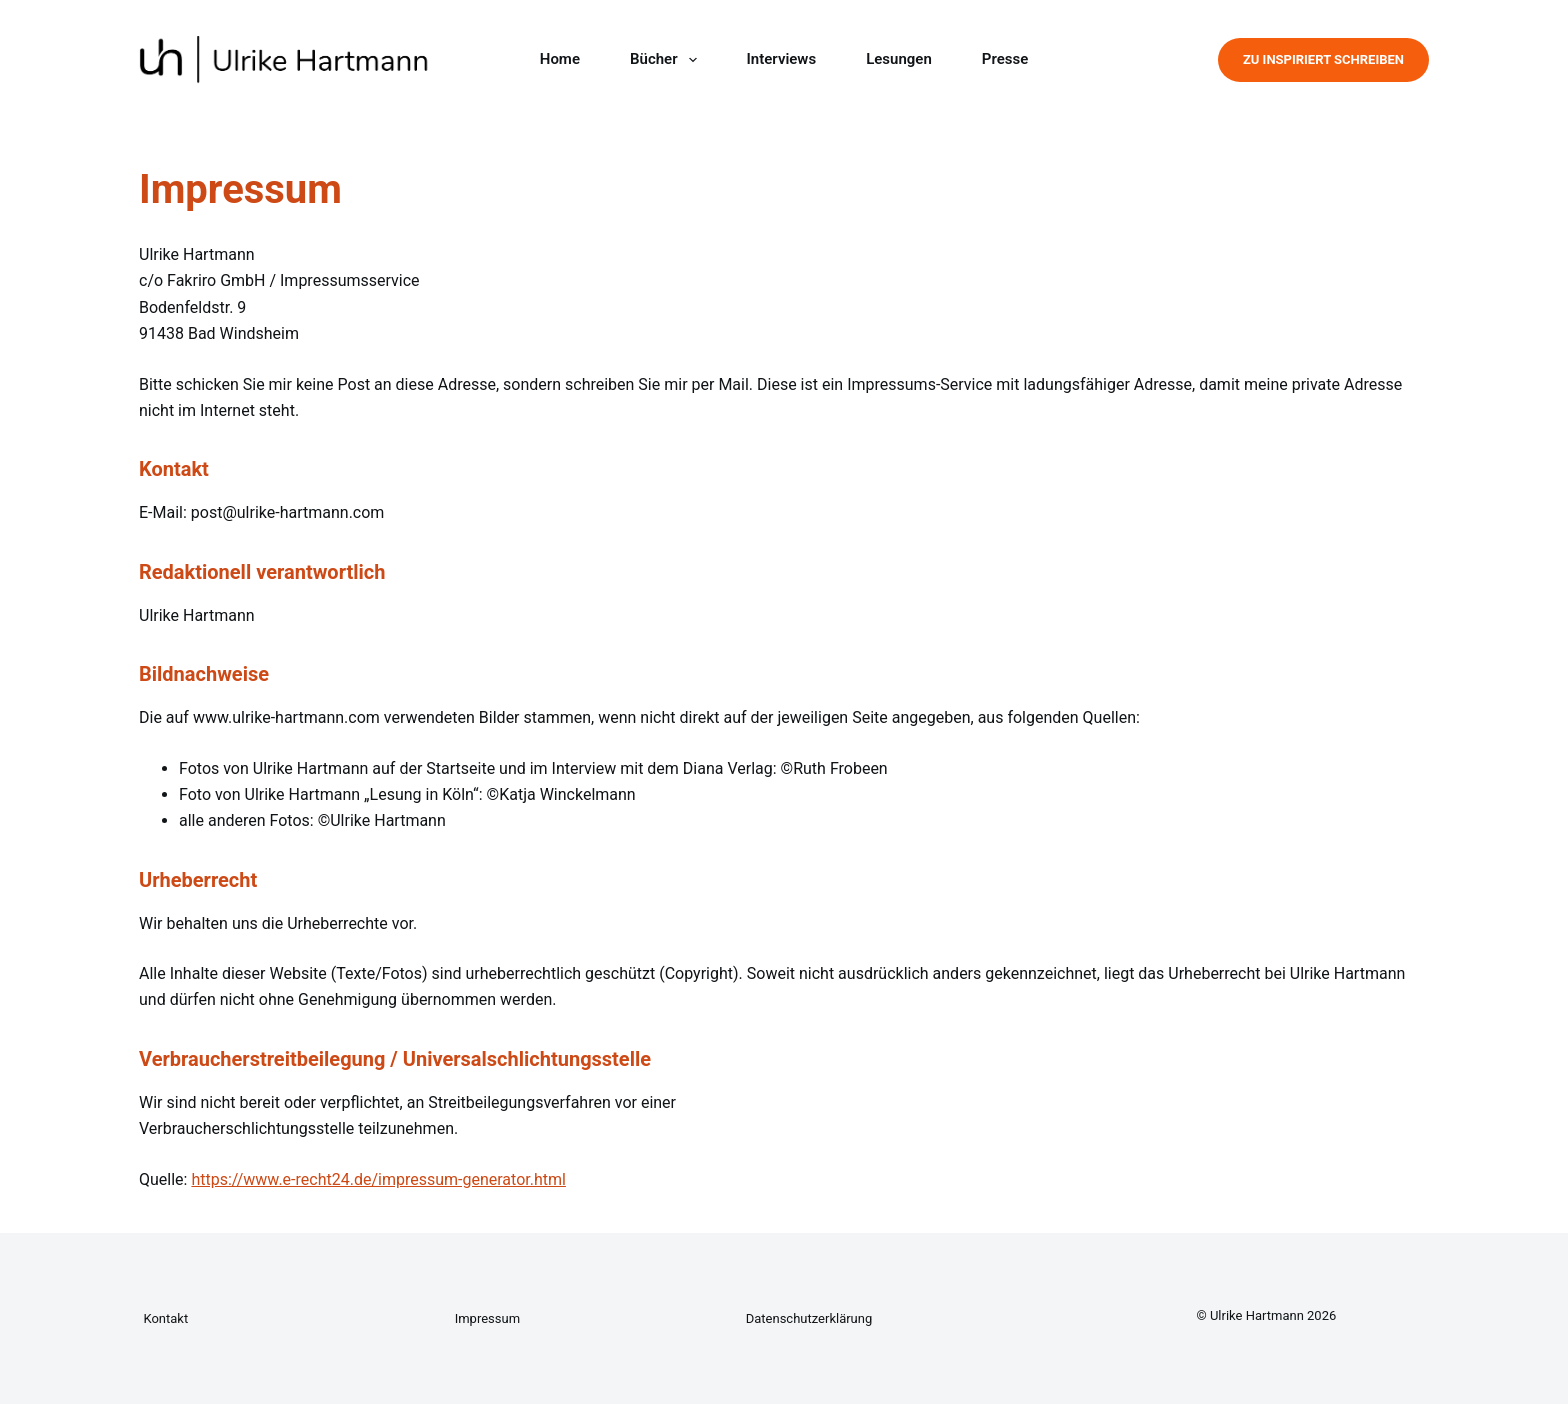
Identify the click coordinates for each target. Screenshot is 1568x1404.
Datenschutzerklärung (809, 1318)
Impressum (487, 1318)
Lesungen (899, 59)
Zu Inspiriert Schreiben (1323, 59)
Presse (1005, 59)
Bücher (667, 60)
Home (560, 59)
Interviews (782, 59)
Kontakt (165, 1318)
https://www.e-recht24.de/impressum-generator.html (378, 1179)
